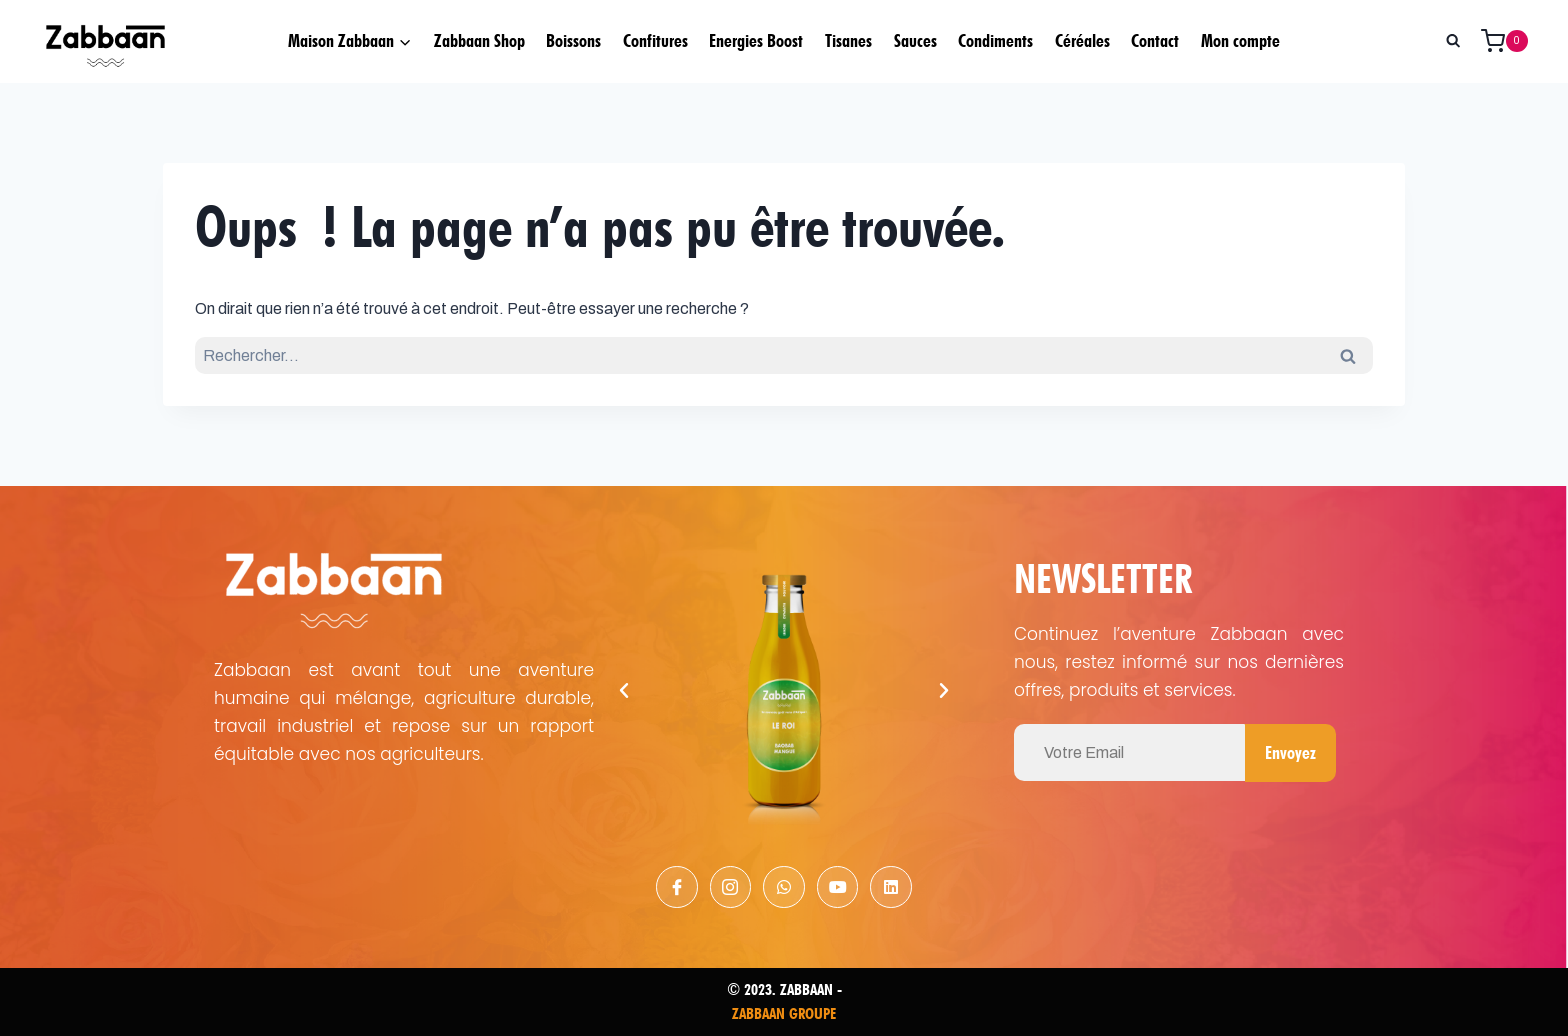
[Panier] (1512, 41)
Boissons (573, 40)
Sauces (915, 40)
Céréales (1082, 40)
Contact (1155, 40)
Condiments (995, 40)
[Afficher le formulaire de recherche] (1453, 41)
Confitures (655, 40)
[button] (624, 691)
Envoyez (1290, 752)
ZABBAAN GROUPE (784, 1013)
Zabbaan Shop (479, 40)
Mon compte (1240, 40)
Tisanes (848, 40)
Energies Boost (756, 40)
